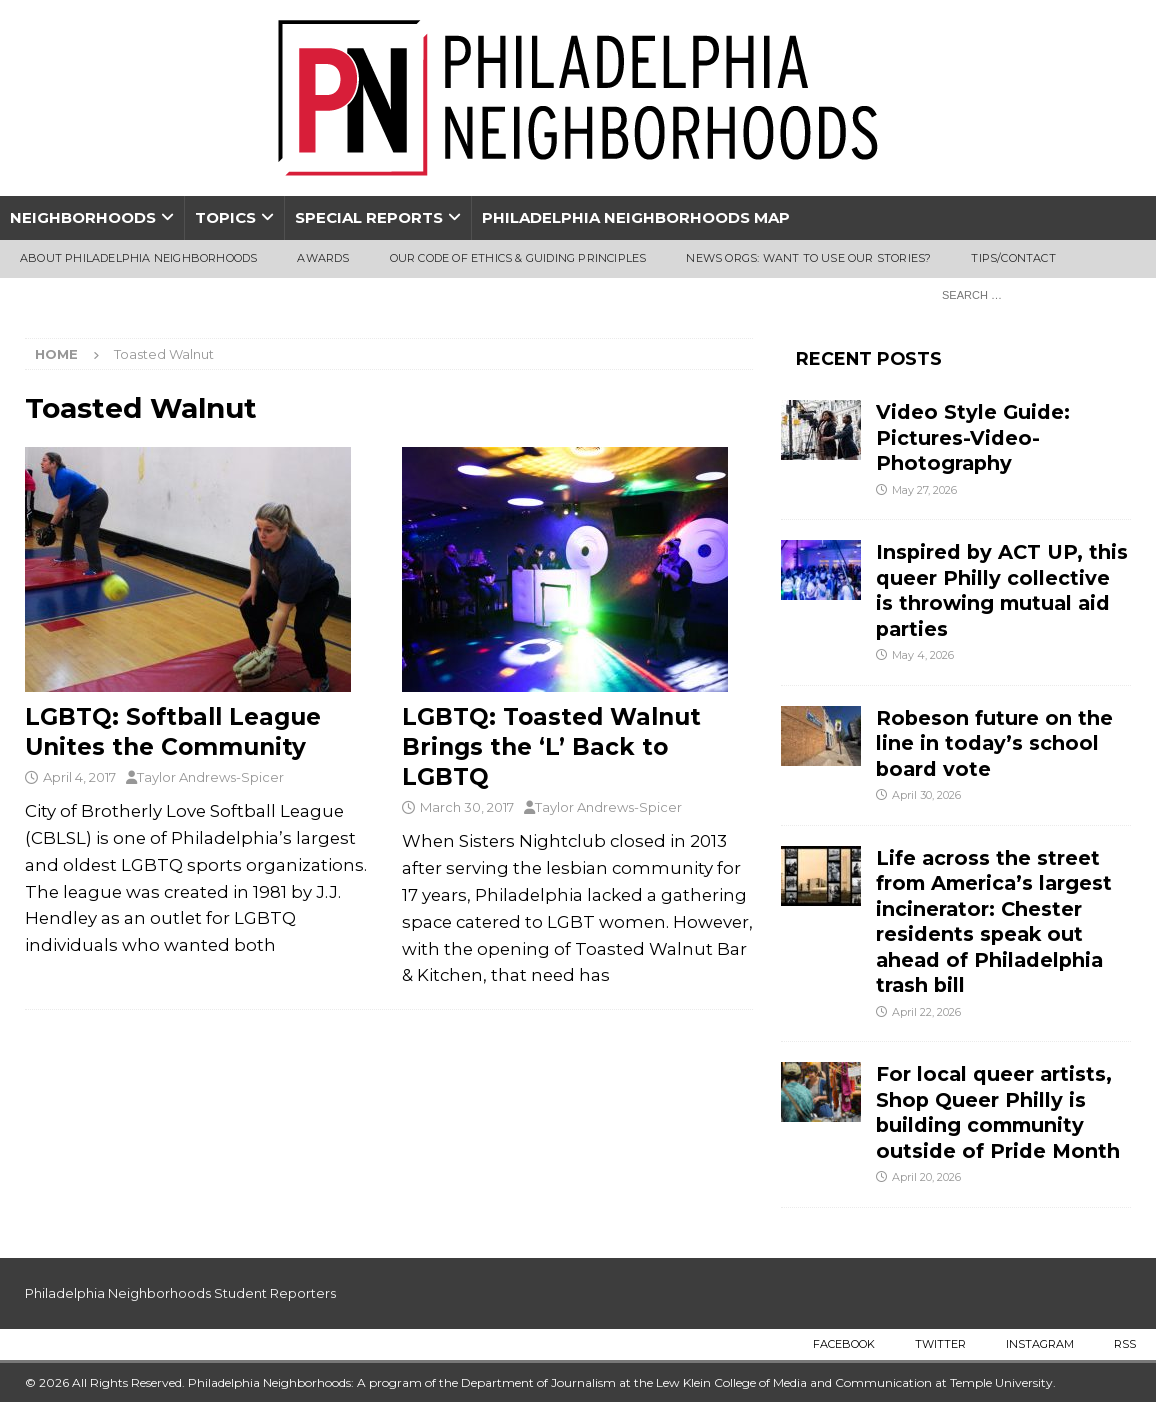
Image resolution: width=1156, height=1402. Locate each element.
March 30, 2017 (467, 807)
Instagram (1040, 1344)
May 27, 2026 (924, 490)
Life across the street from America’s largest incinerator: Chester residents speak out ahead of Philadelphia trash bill (994, 921)
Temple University (1001, 1382)
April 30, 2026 (926, 795)
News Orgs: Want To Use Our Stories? (808, 258)
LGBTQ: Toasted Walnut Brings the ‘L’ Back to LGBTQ (551, 747)
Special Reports (369, 217)
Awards (323, 258)
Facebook (844, 1344)
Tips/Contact (1013, 258)
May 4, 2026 (923, 655)
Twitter (940, 1344)
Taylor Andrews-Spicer (210, 777)
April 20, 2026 (926, 1177)
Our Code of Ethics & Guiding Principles (518, 258)
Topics (225, 217)
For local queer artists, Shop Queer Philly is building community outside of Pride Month (998, 1112)
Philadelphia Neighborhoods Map (636, 217)
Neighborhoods (83, 217)
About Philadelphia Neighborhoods (138, 258)
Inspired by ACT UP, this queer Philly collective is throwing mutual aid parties (1002, 590)
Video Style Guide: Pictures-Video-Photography (973, 437)
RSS (1125, 1344)
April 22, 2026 (926, 1012)
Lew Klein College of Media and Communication (794, 1382)
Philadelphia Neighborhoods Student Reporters (180, 1293)
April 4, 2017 (79, 777)
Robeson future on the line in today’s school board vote (994, 743)
